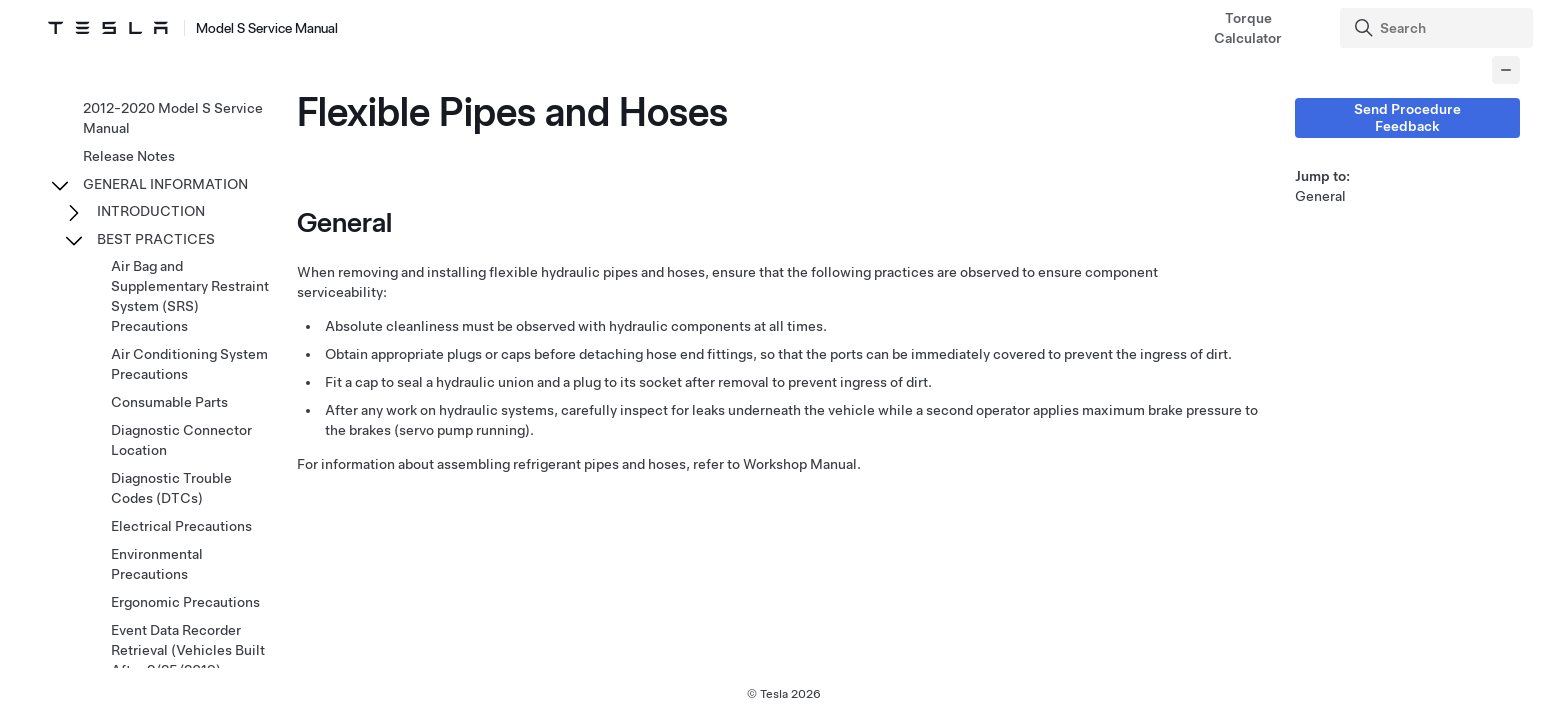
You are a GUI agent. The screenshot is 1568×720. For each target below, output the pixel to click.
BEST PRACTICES (156, 239)
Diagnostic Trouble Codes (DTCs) (171, 488)
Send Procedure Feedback (1407, 117)
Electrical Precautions (181, 526)
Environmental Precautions (157, 564)
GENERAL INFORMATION (165, 184)
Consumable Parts (169, 402)
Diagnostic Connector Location (181, 440)
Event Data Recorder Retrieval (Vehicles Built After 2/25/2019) (188, 650)
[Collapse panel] (1506, 70)
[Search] (1438, 28)
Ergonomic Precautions (185, 602)
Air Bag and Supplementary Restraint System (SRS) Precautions (190, 296)
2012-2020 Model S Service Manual (173, 118)
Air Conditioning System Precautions (189, 364)
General (1320, 196)
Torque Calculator (1248, 28)
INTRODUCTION (151, 211)
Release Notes (129, 156)
